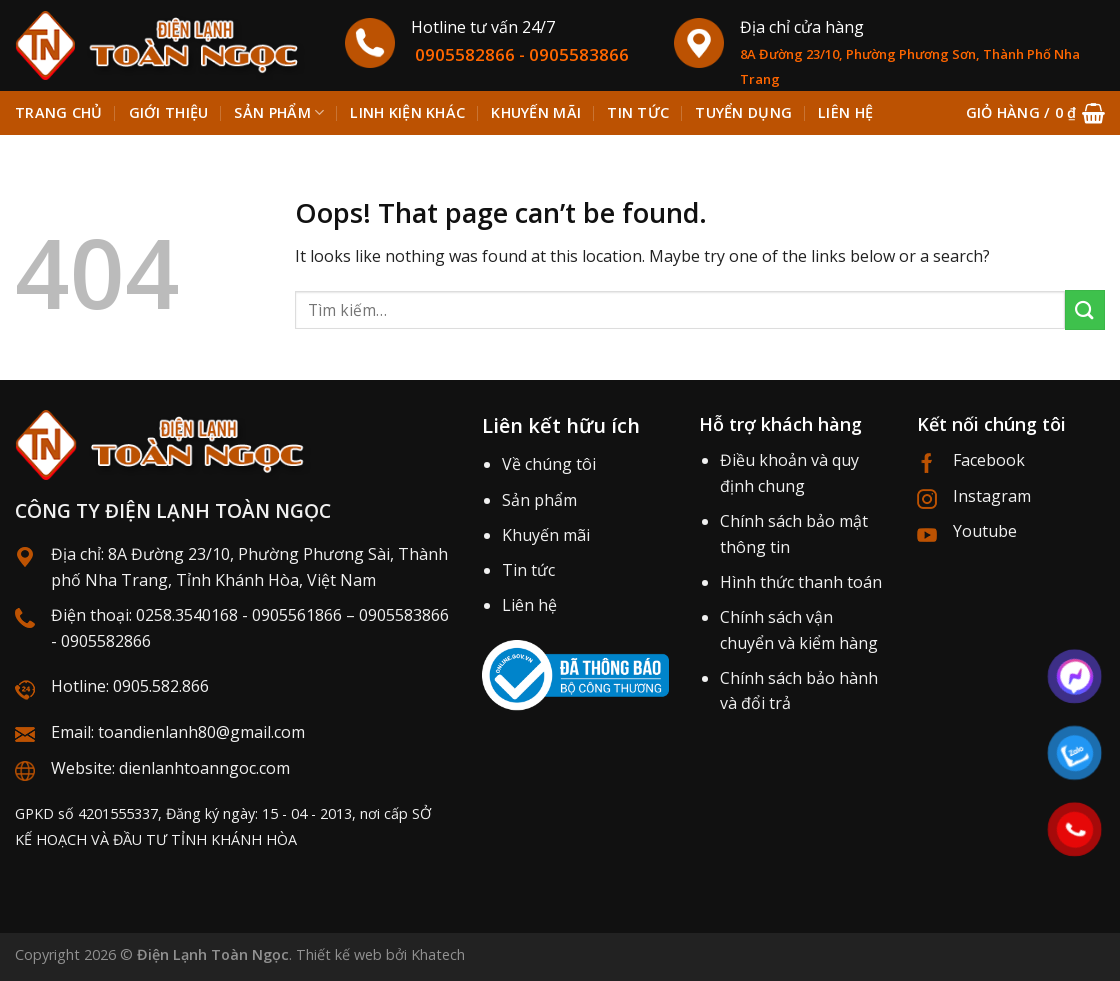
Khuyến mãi (546, 535)
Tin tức (528, 570)
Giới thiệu (169, 112)
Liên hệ (529, 605)
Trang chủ (59, 112)
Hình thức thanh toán (801, 582)
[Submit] (1085, 309)
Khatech (438, 954)
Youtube (985, 531)
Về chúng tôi (549, 464)
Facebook (989, 460)
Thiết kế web (339, 954)
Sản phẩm (279, 113)
